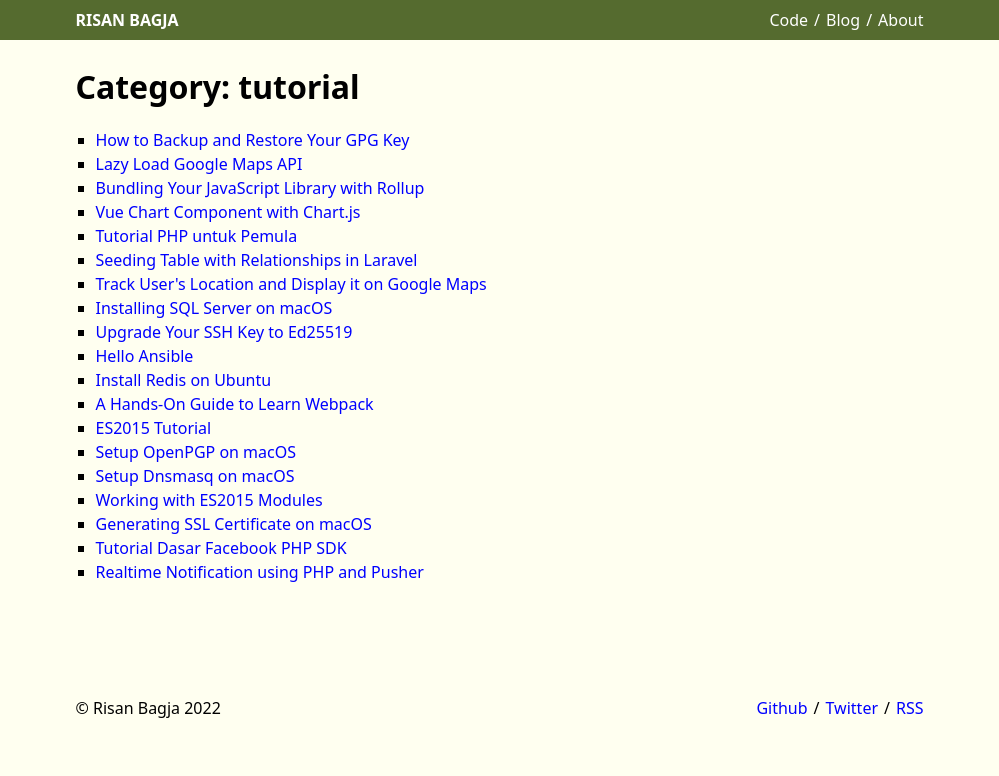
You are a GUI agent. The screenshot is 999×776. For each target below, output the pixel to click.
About (900, 20)
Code (788, 20)
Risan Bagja (127, 20)
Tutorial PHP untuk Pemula (197, 236)
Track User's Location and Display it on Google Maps (291, 284)
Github (781, 708)
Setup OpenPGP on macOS (196, 452)
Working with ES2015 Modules (209, 500)
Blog (843, 20)
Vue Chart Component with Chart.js (228, 212)
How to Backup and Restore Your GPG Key (253, 140)
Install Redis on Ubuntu (184, 380)
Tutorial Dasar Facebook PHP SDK (221, 548)
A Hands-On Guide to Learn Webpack (235, 404)
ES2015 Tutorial (154, 428)
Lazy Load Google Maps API (199, 164)
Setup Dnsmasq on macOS (195, 476)
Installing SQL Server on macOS (214, 308)
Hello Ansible (145, 356)
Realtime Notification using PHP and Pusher (260, 572)
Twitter (852, 708)
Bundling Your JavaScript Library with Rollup (260, 188)
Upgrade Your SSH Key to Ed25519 (224, 332)
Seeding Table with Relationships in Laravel (257, 260)
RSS (910, 708)
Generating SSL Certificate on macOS (234, 524)
